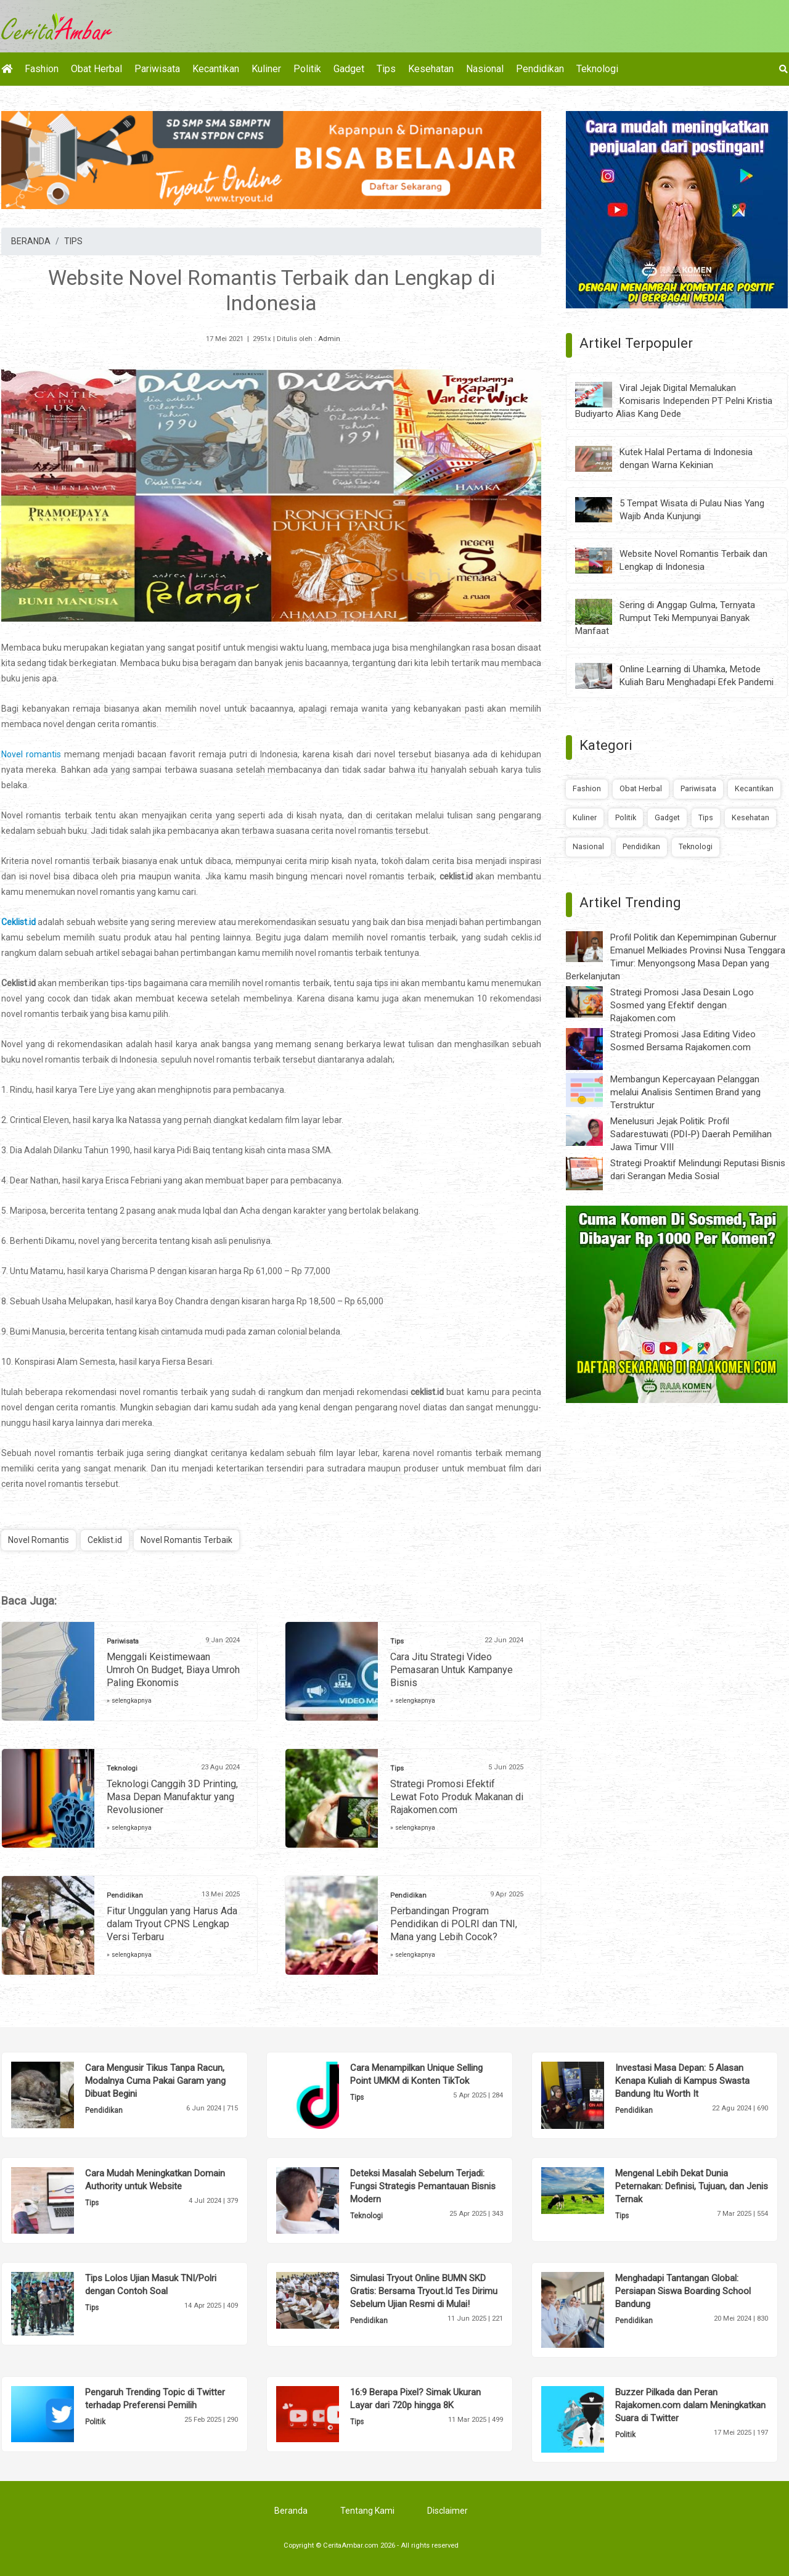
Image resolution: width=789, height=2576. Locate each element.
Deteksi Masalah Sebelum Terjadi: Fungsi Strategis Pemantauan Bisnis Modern (423, 2186)
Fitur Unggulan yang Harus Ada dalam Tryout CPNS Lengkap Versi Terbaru (172, 1924)
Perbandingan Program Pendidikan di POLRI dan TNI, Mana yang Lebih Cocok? (453, 1924)
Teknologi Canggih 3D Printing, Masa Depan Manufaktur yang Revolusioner (172, 1797)
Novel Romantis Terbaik (186, 1540)
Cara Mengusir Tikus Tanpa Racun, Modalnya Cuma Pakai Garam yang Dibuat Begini (155, 2080)
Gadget (348, 69)
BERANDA (31, 241)
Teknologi (597, 69)
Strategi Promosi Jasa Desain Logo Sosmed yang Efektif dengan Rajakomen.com (682, 1005)
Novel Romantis (38, 1540)
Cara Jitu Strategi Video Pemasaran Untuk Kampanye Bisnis (451, 1670)
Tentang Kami (367, 2511)
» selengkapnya (129, 1700)
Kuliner (266, 69)
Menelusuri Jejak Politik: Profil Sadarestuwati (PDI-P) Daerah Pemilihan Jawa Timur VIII (691, 1134)
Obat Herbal (96, 69)
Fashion (42, 69)
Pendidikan (540, 69)
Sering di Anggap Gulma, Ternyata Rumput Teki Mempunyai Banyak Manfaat (665, 617)
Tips (386, 69)
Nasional (485, 69)
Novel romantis (31, 754)
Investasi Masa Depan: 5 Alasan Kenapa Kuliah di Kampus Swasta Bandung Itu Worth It (682, 2080)
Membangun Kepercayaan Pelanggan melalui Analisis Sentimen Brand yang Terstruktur (685, 1092)
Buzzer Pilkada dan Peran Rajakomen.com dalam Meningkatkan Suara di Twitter (690, 2405)
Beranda (291, 2511)
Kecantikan (215, 69)
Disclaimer (447, 2511)
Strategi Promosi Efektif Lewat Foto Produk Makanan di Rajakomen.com (456, 1797)
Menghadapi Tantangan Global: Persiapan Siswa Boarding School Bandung (683, 2291)
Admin (329, 339)
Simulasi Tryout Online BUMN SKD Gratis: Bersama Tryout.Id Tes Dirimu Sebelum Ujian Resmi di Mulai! (423, 2291)
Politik (307, 69)
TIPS (73, 241)
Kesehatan (431, 69)
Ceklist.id (18, 922)
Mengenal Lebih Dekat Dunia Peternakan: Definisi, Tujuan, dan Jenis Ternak (691, 2186)
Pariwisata (157, 69)
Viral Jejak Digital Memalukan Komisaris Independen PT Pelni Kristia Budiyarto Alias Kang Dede (673, 400)
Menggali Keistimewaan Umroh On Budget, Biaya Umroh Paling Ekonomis (173, 1670)
